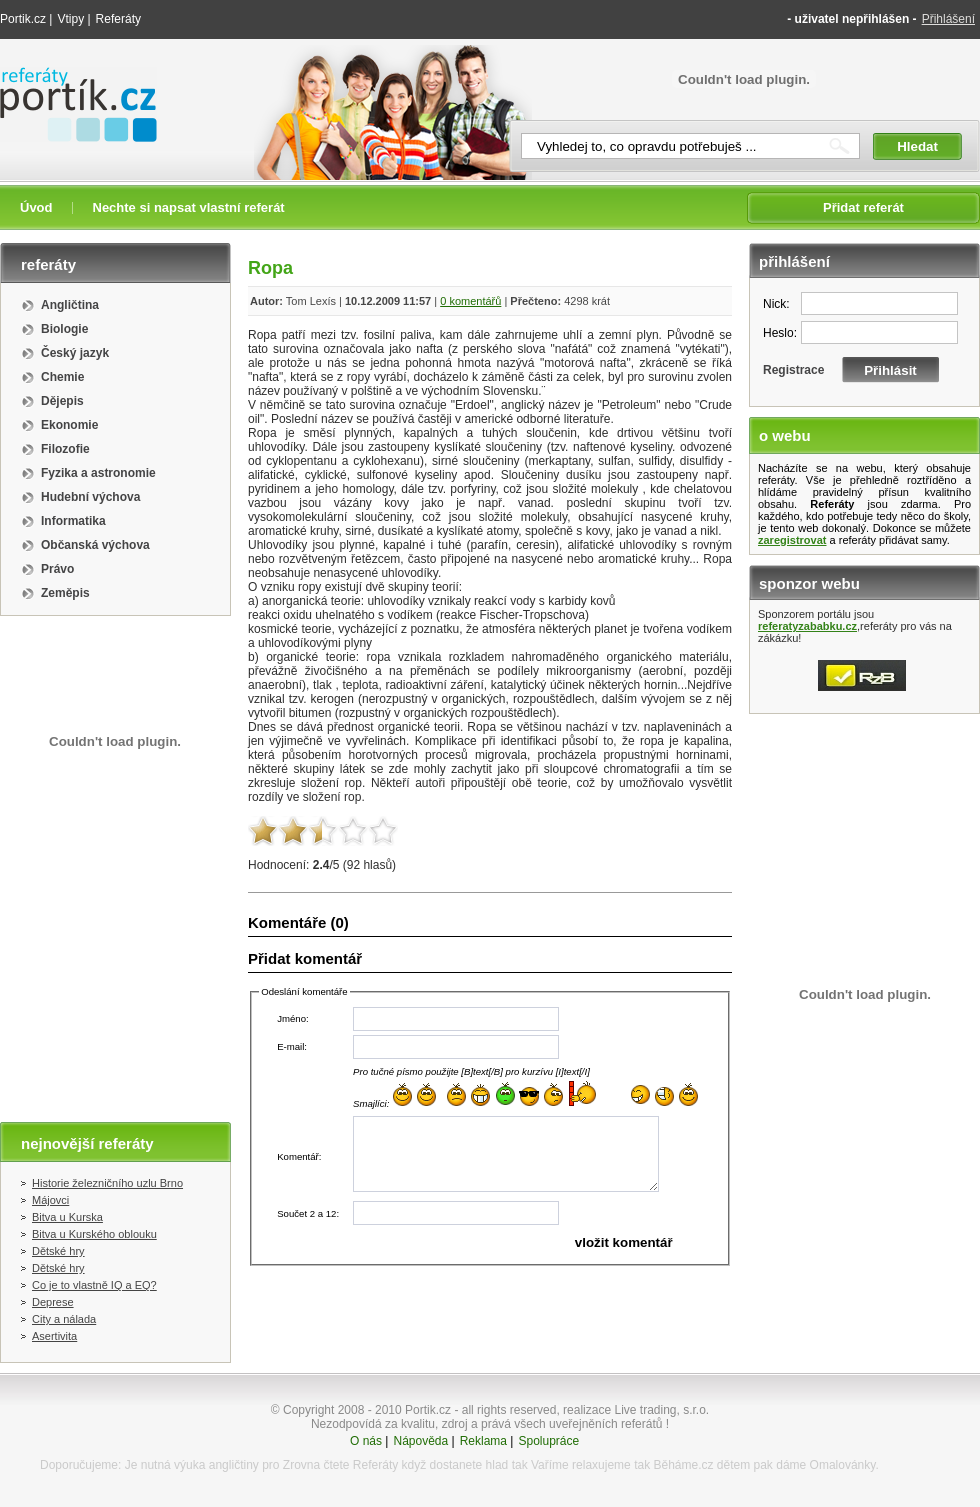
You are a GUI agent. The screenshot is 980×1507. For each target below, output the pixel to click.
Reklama (483, 1441)
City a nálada (64, 1319)
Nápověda (420, 1441)
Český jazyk (75, 353)
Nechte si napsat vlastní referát (189, 207)
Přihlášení (948, 19)
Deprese (53, 1302)
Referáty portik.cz (69, 77)
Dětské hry (58, 1251)
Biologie (64, 329)
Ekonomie (69, 425)
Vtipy (70, 19)
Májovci (50, 1200)
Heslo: (780, 333)
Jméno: (292, 1018)
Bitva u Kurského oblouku (94, 1234)
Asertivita (54, 1336)
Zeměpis (65, 593)
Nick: (776, 304)
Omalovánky (843, 1465)
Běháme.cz (683, 1465)
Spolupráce (548, 1441)
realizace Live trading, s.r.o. (636, 1410)
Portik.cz (23, 19)
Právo (57, 569)
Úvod (36, 207)
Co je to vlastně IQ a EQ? (94, 1285)
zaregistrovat (792, 540)
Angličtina (70, 305)
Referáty (118, 19)
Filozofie (65, 449)
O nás (366, 1441)
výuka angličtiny (216, 1465)
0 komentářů (470, 301)
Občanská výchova (95, 545)
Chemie (62, 377)
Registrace (793, 370)
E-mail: (292, 1046)
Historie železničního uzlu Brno (107, 1183)
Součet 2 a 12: (308, 1213)
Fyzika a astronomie (98, 473)
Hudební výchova (90, 497)
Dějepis (62, 401)
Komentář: (299, 1156)
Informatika (73, 521)
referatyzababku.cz (807, 626)
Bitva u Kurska (67, 1217)
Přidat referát (863, 207)
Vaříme (550, 1465)
